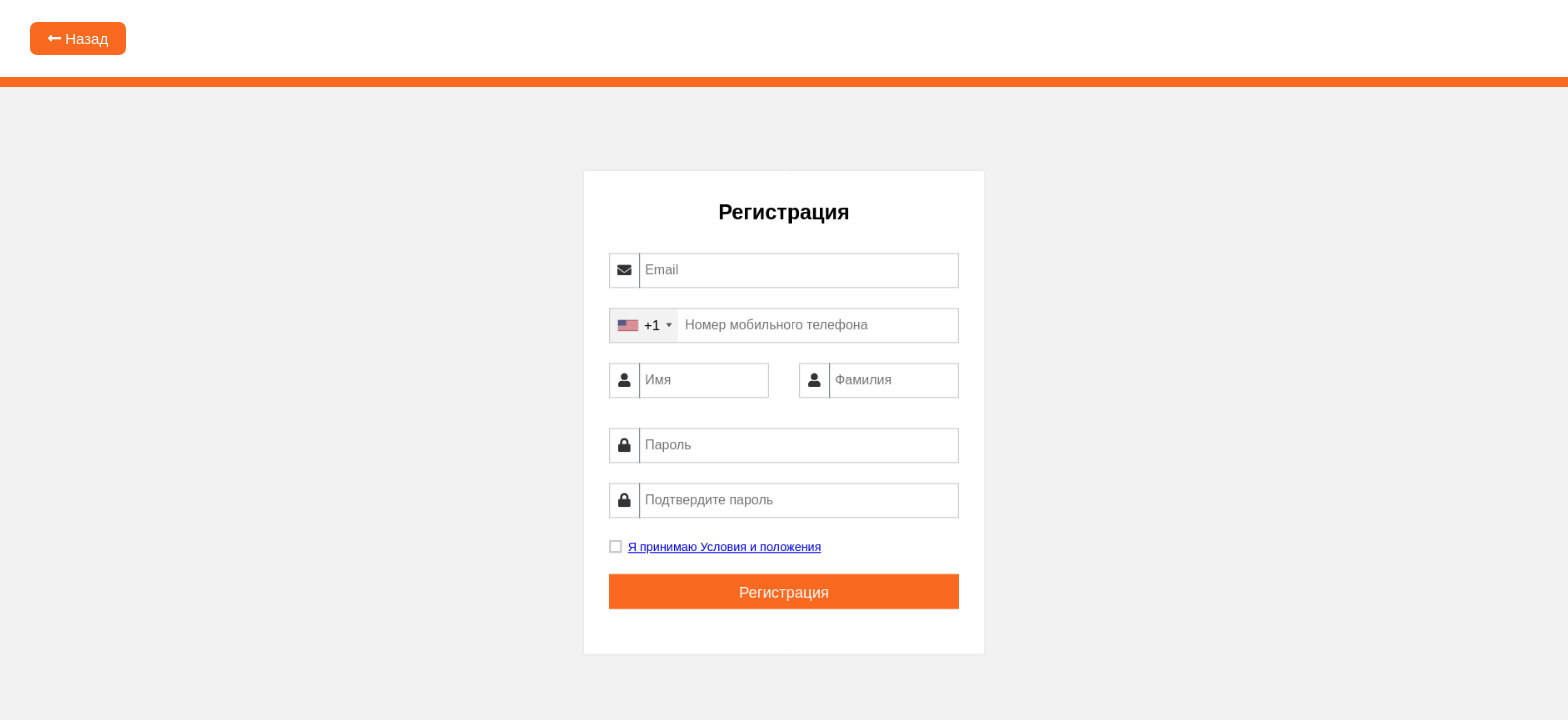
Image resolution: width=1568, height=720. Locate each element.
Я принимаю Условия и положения (724, 549)
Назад (78, 38)
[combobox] (644, 325)
